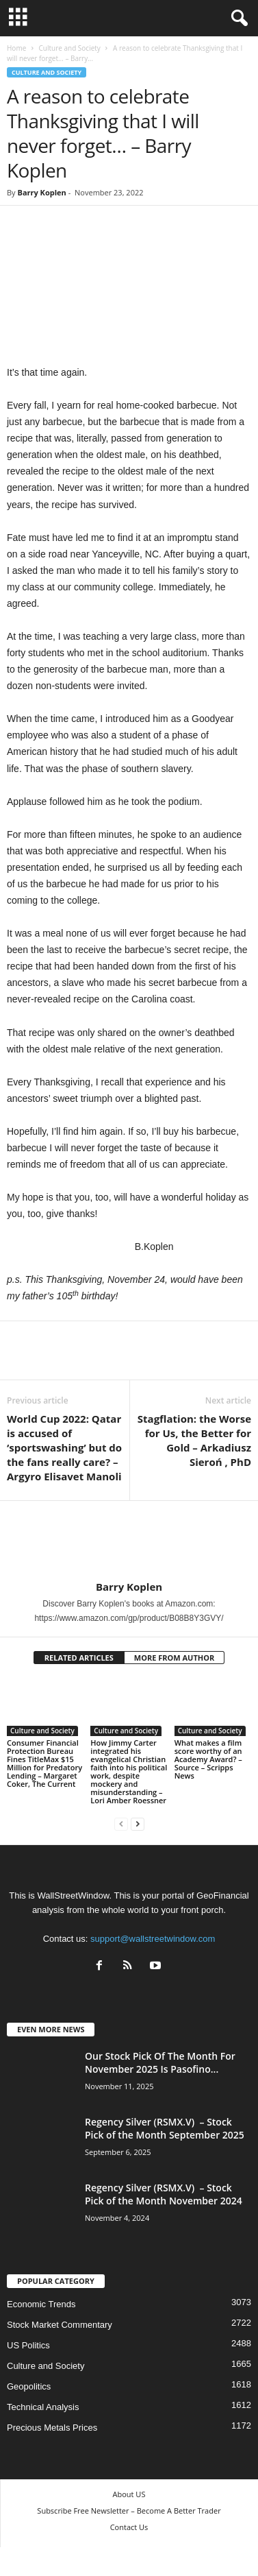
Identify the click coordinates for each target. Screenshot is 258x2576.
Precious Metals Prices (52, 2427)
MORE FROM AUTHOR (174, 1657)
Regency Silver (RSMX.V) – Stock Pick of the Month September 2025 (164, 2128)
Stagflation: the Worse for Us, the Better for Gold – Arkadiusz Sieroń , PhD (194, 1440)
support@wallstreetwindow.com (152, 1939)
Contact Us (129, 2527)
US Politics (28, 2345)
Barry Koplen (41, 192)
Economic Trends (41, 2304)
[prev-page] (121, 1823)
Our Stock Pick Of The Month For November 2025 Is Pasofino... (160, 2062)
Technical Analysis (43, 2407)
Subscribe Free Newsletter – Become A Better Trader (128, 2510)
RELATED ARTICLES (79, 1657)
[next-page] (137, 1823)
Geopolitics (29, 2386)
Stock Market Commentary (59, 2325)
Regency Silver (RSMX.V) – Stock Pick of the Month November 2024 (163, 2194)
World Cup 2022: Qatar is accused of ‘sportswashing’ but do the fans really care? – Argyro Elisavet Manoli (64, 1447)
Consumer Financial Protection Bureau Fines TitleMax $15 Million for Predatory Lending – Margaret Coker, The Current (44, 1763)
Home (16, 48)
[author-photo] (129, 1541)
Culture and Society (69, 48)
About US (129, 2494)
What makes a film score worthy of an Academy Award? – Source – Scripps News (208, 1759)
